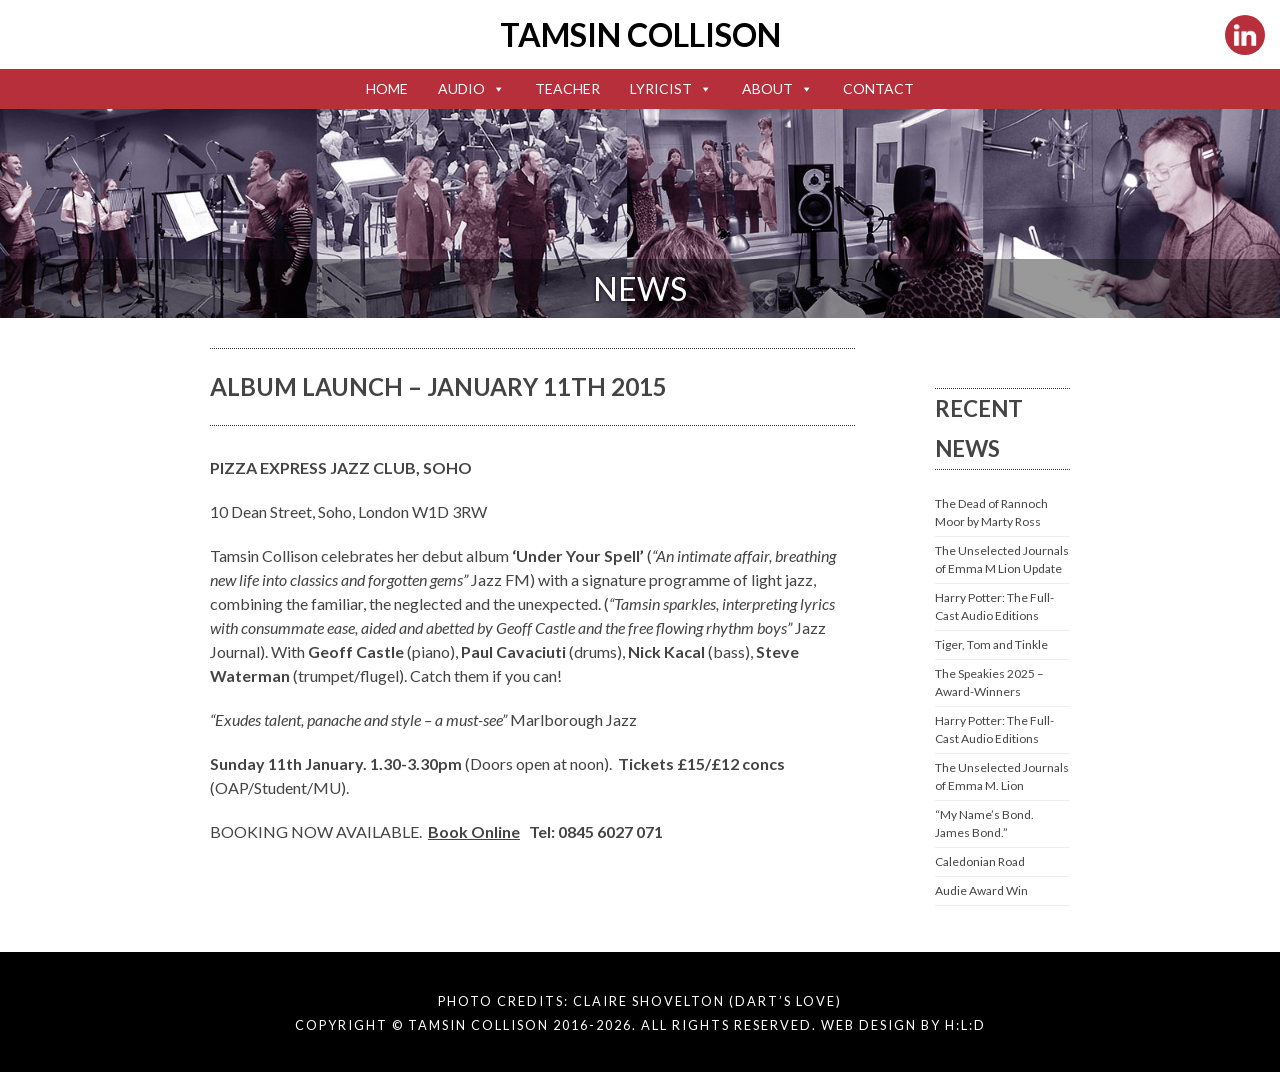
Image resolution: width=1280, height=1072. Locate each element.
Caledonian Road (980, 861)
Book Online (474, 831)
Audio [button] (471, 88)
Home (387, 88)
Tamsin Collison (640, 34)
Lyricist (671, 88)
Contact (878, 88)
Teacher (567, 88)
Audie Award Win (981, 890)
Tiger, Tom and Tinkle (991, 644)
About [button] (777, 88)
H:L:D (965, 1025)
